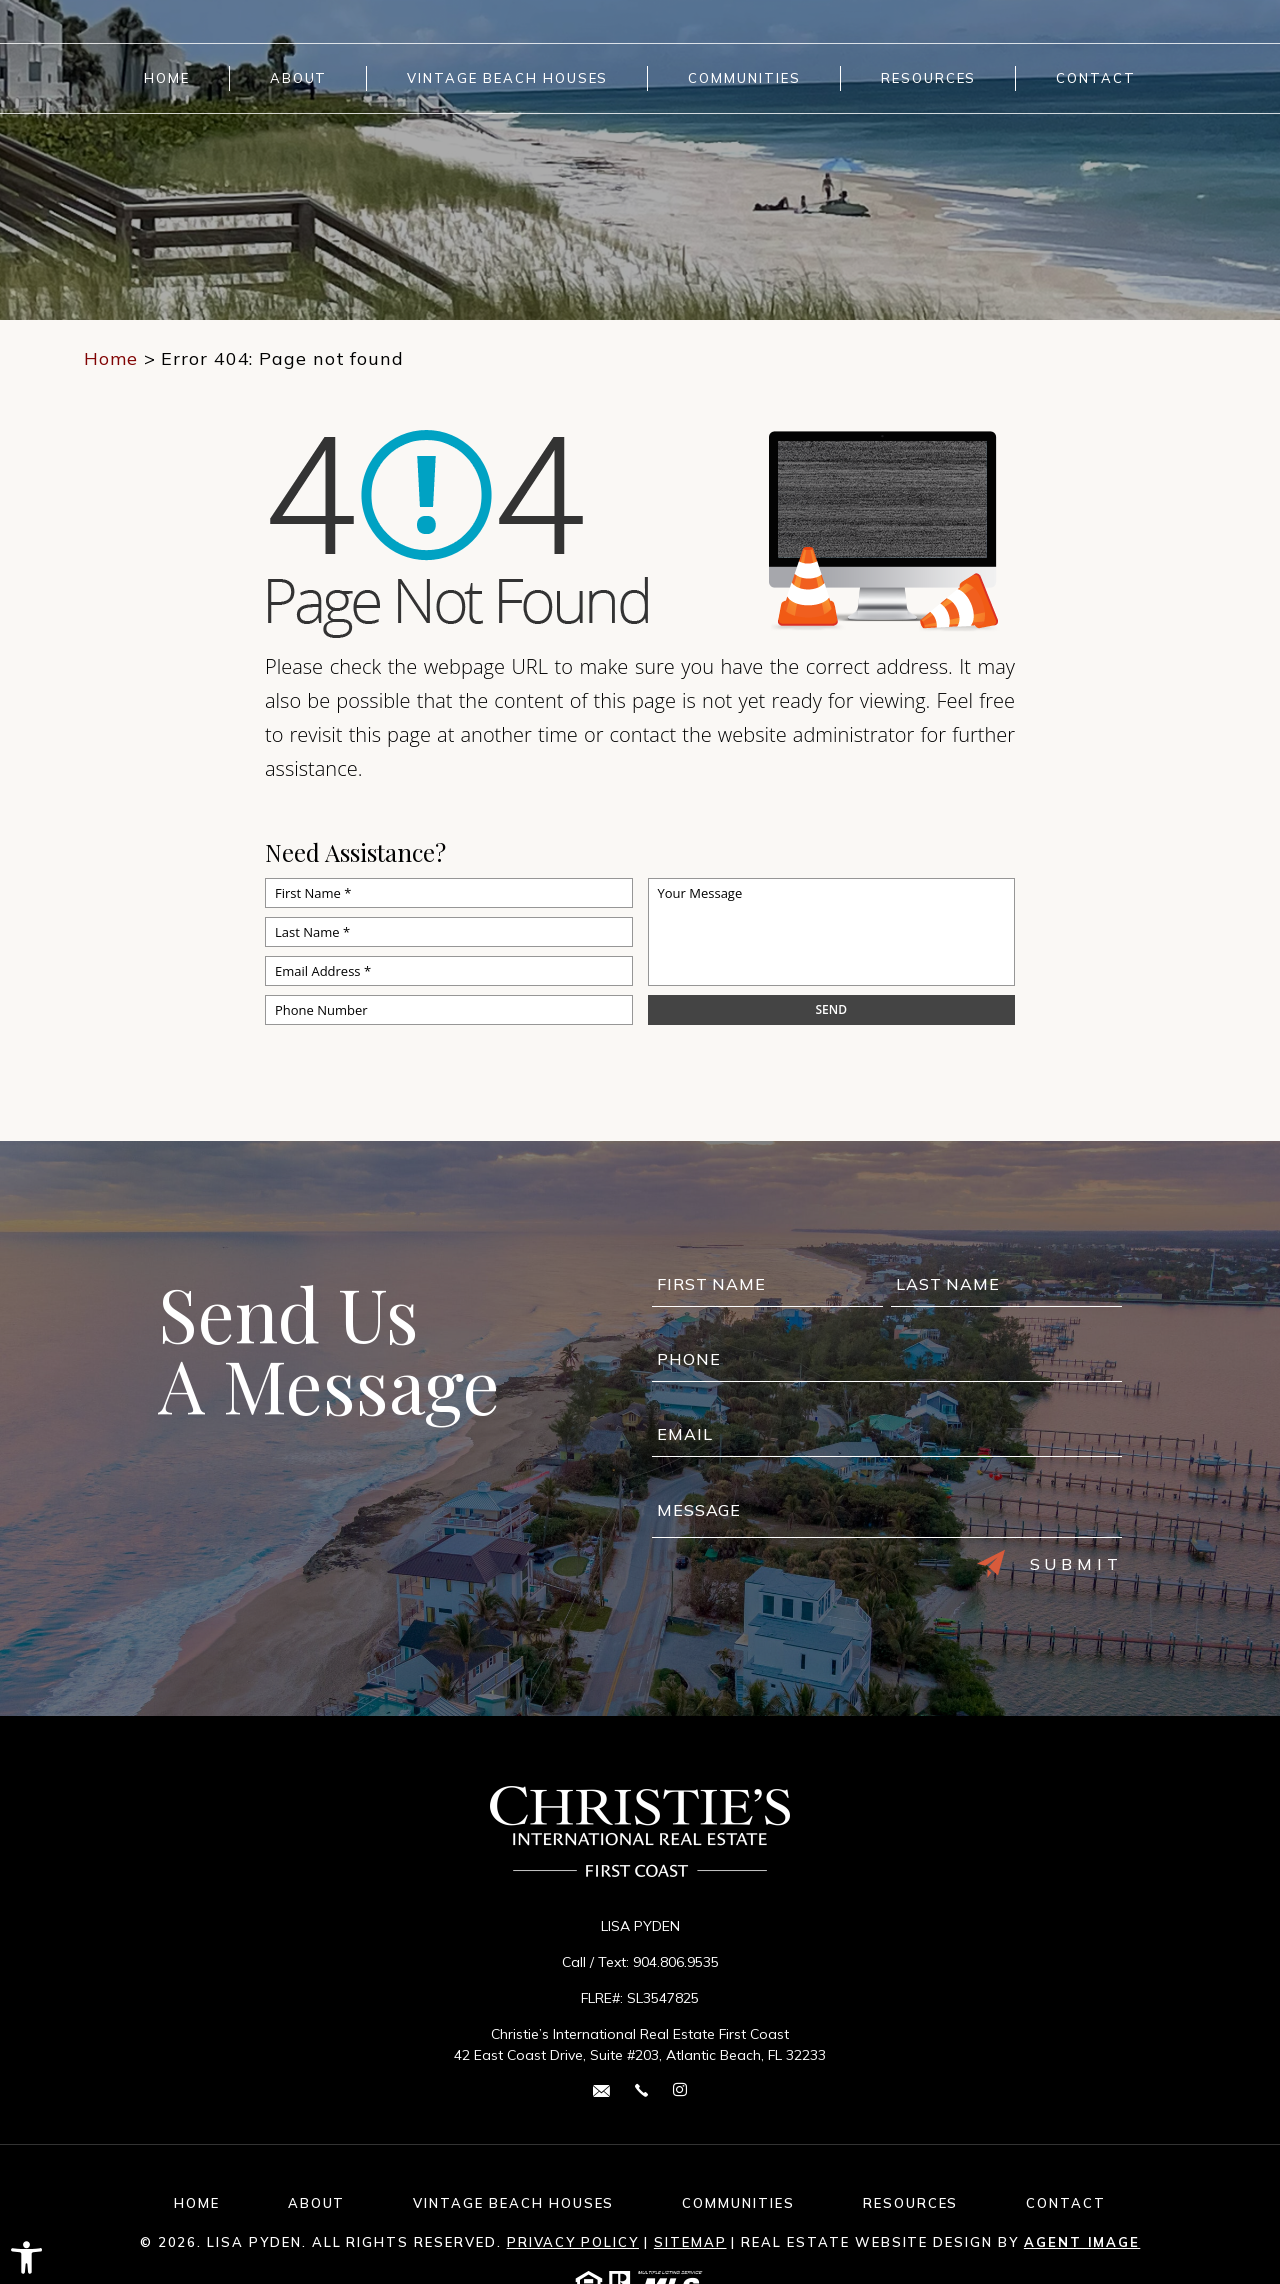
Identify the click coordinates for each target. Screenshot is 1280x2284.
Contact (1096, 78)
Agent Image (1082, 2242)
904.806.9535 (676, 1962)
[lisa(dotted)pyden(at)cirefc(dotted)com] (601, 2089)
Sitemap (690, 2242)
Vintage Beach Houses (507, 78)
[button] (26, 2257)
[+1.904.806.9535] (641, 2089)
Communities (744, 78)
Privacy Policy (573, 2242)
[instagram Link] (680, 2090)
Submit (1050, 1564)
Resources (929, 78)
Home (167, 78)
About (299, 78)
